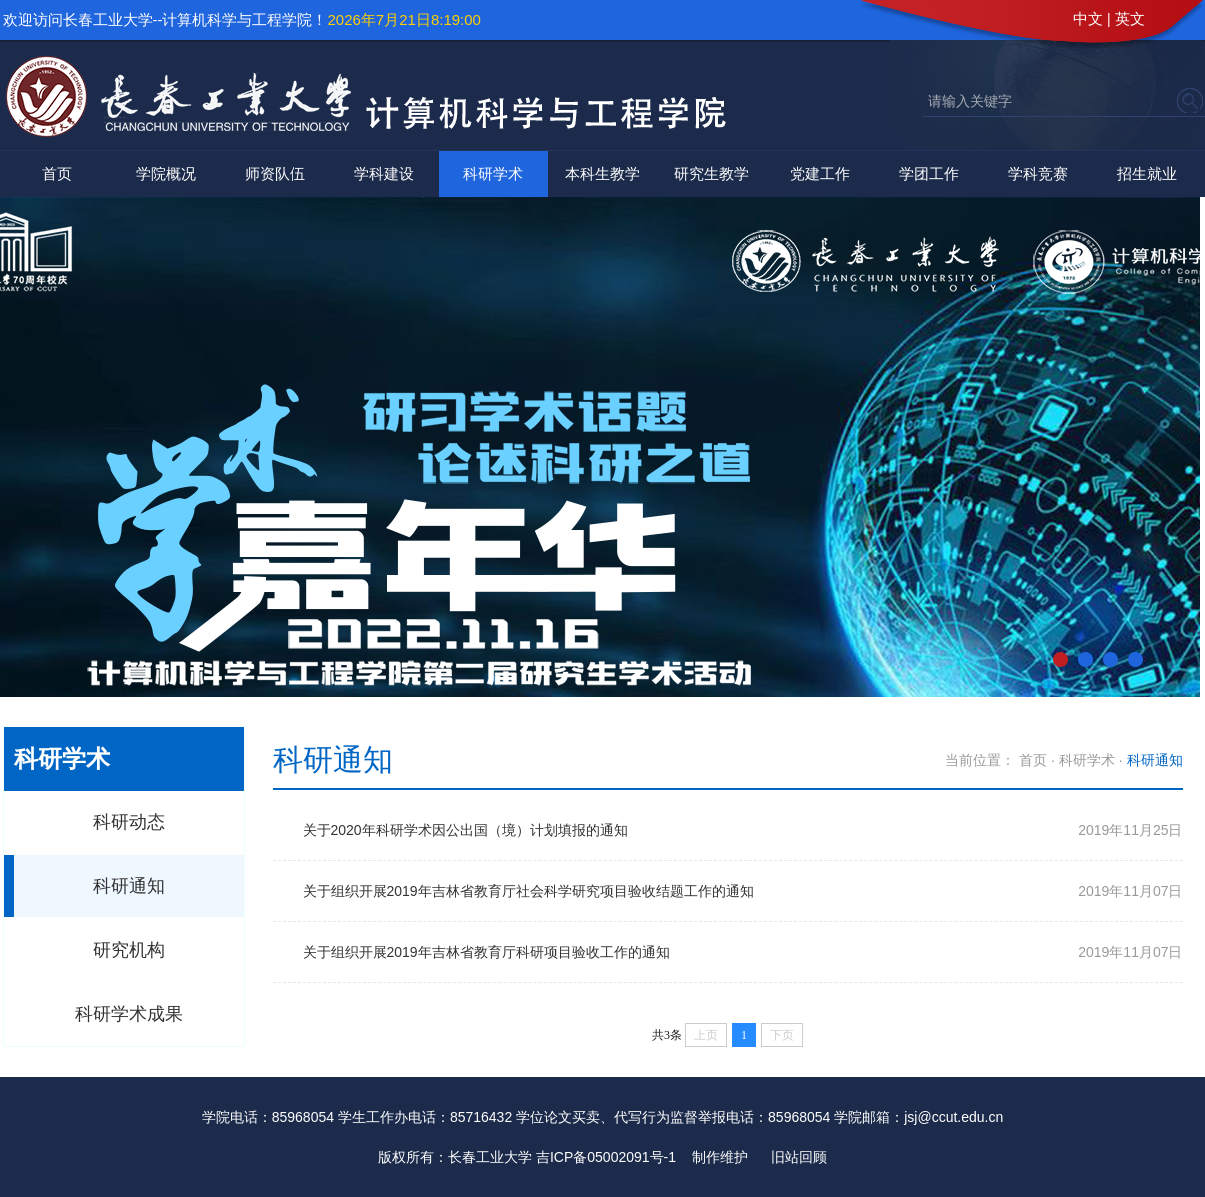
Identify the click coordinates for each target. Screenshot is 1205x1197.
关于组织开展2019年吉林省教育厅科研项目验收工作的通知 (486, 952)
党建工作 (820, 173)
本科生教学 (602, 173)
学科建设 (384, 173)
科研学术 (493, 173)
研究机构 (129, 950)
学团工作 (929, 173)
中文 (1088, 18)
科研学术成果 (129, 1014)
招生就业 (1147, 173)
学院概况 (166, 173)
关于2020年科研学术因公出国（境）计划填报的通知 (465, 830)
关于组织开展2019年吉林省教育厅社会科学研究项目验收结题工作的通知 (528, 891)
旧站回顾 (799, 1157)
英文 (1130, 18)
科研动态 (129, 822)
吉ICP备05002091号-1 (606, 1157)
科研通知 (129, 886)
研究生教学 (711, 173)
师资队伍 (275, 173)
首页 (57, 173)
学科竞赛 (1038, 173)
